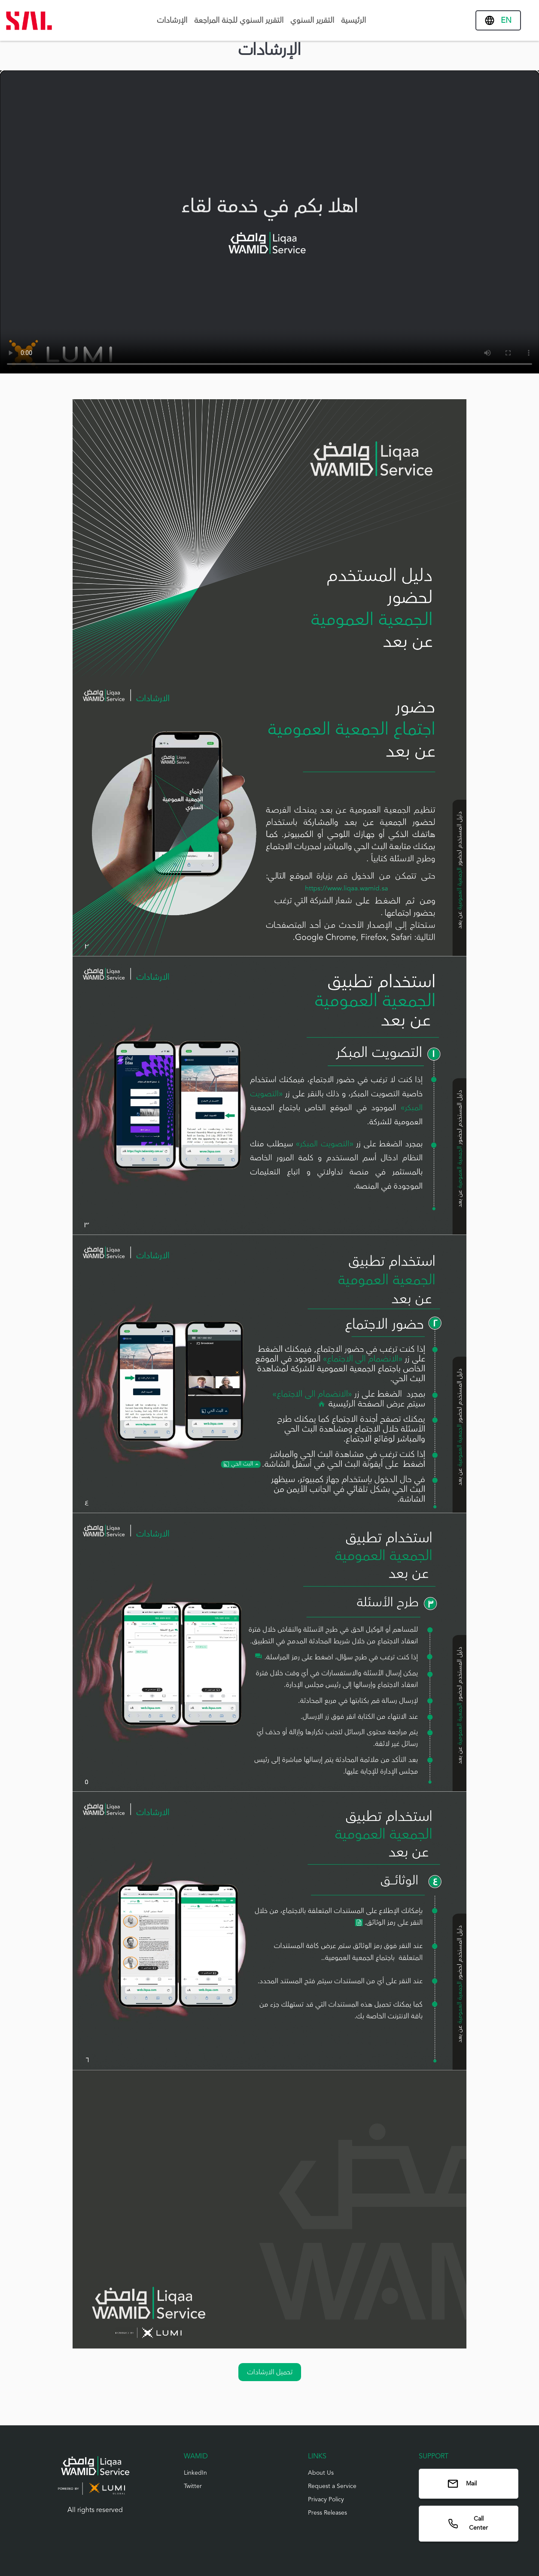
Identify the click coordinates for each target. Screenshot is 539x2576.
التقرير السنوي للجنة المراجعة (238, 20)
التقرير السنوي (312, 20)
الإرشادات (172, 20)
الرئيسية (353, 20)
